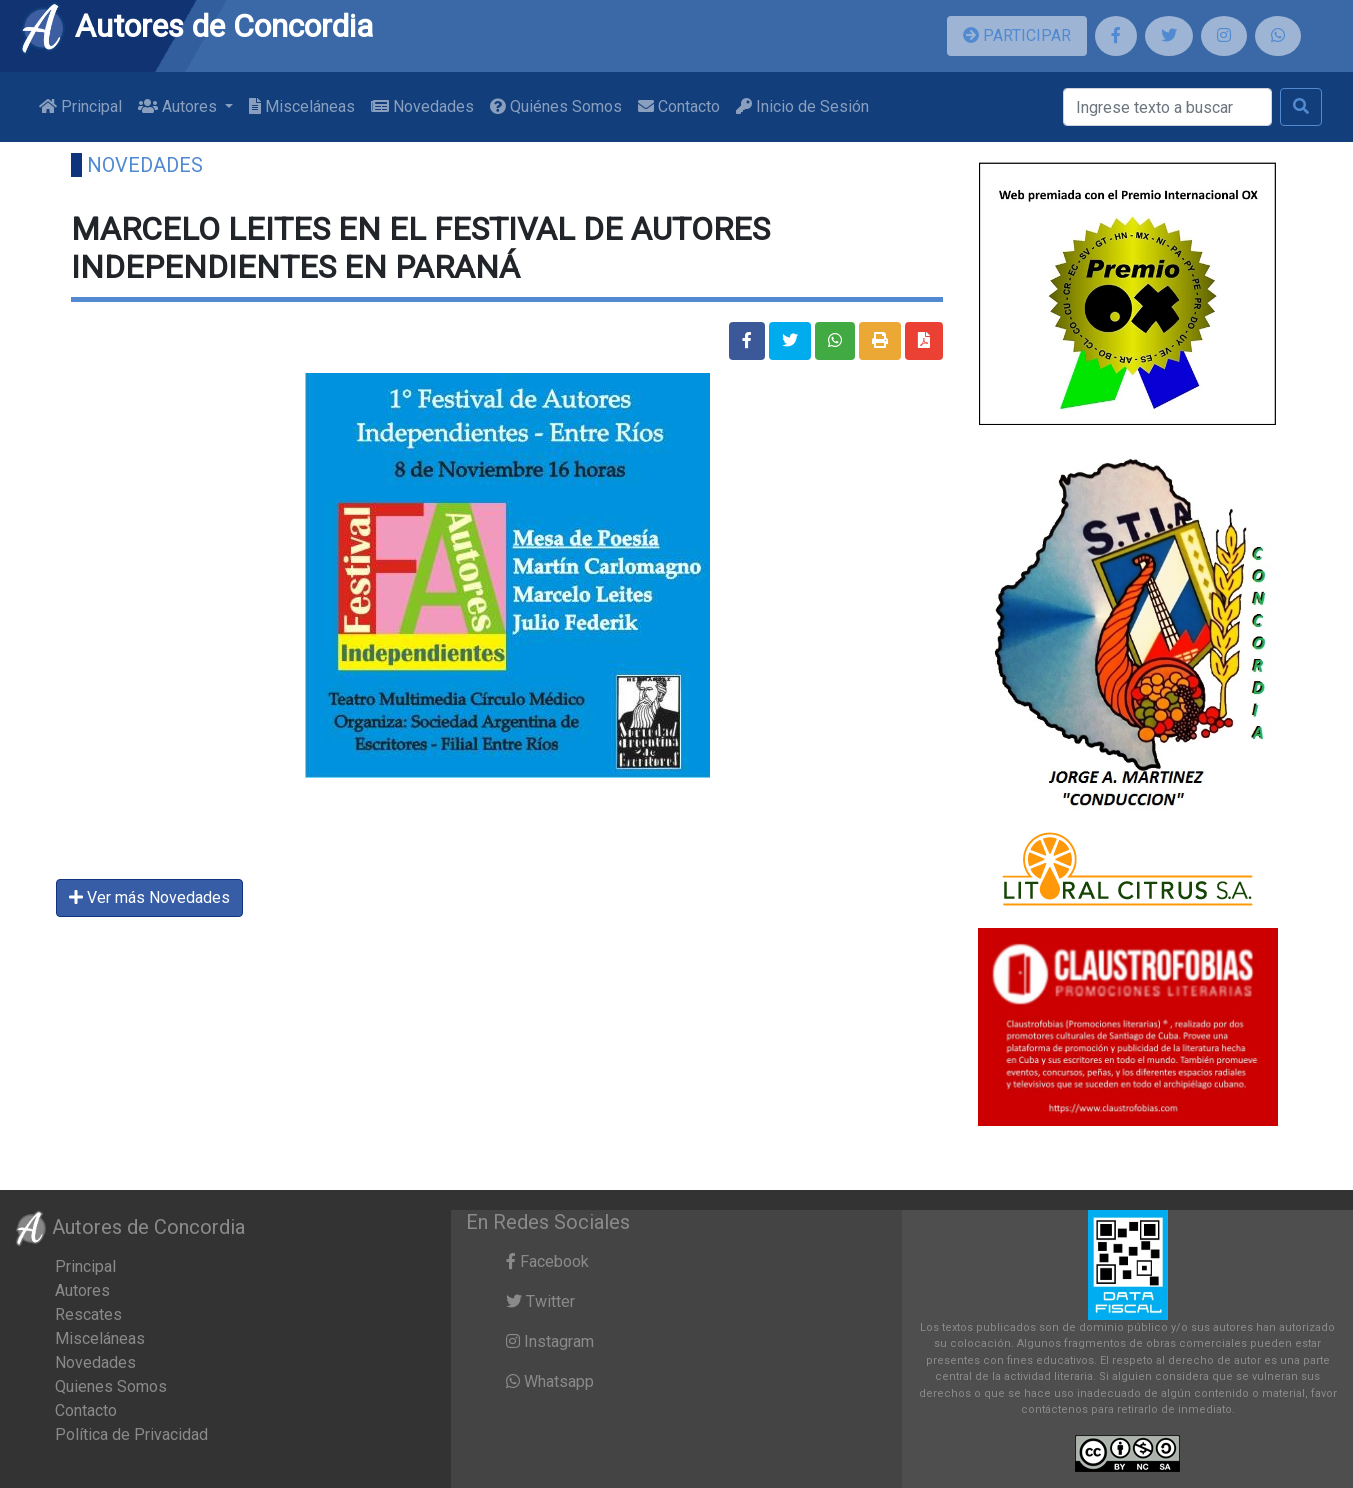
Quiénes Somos (556, 106)
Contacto (679, 106)
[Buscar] (1167, 107)
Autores (82, 1290)
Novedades (422, 106)
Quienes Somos (111, 1386)
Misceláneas (302, 106)
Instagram (550, 1341)
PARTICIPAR (1017, 35)
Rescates (88, 1314)
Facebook (547, 1261)
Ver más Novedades (149, 897)
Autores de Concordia (196, 26)
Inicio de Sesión (802, 106)
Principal (80, 106)
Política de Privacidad (131, 1434)
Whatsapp (550, 1381)
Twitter (540, 1301)
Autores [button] (179, 106)
